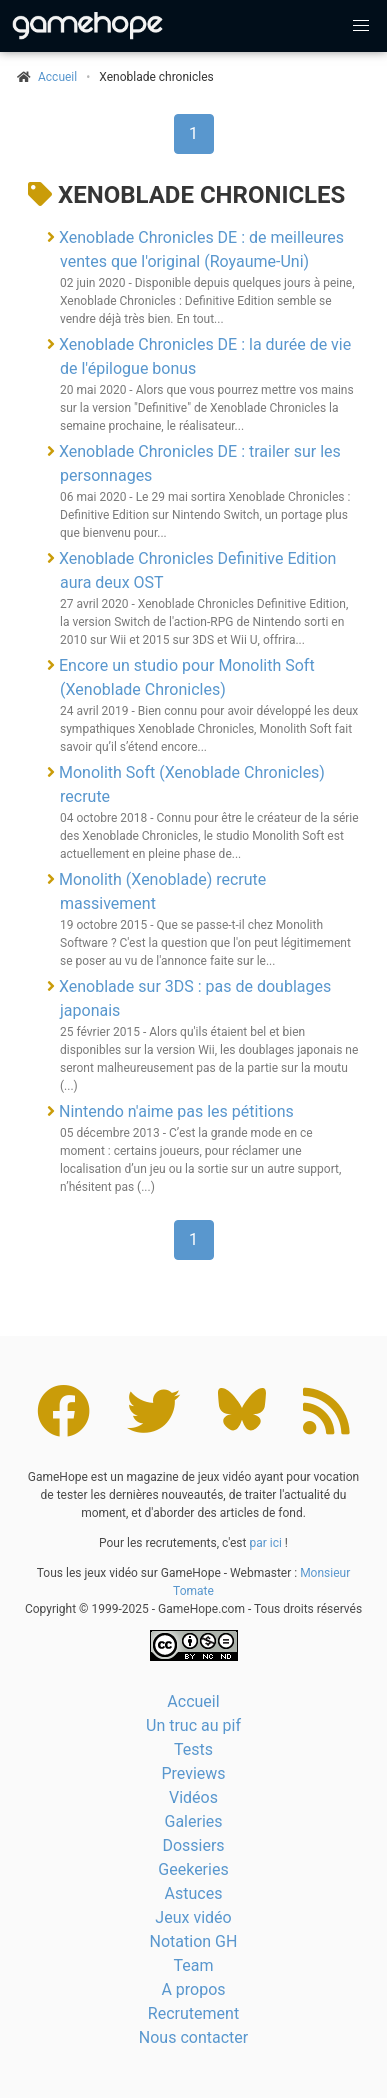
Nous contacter (193, 2037)
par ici (265, 1543)
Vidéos (193, 1797)
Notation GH (194, 1941)
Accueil (193, 1701)
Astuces (194, 1893)
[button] (361, 26)
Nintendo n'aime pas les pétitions (176, 1111)
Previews (193, 1773)
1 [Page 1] (193, 133)
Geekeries (193, 1869)
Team (194, 1965)
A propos (193, 1989)
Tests (193, 1749)
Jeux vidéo (193, 1917)
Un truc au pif (193, 1725)
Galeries (193, 1821)
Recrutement (193, 2013)
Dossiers (193, 1845)
